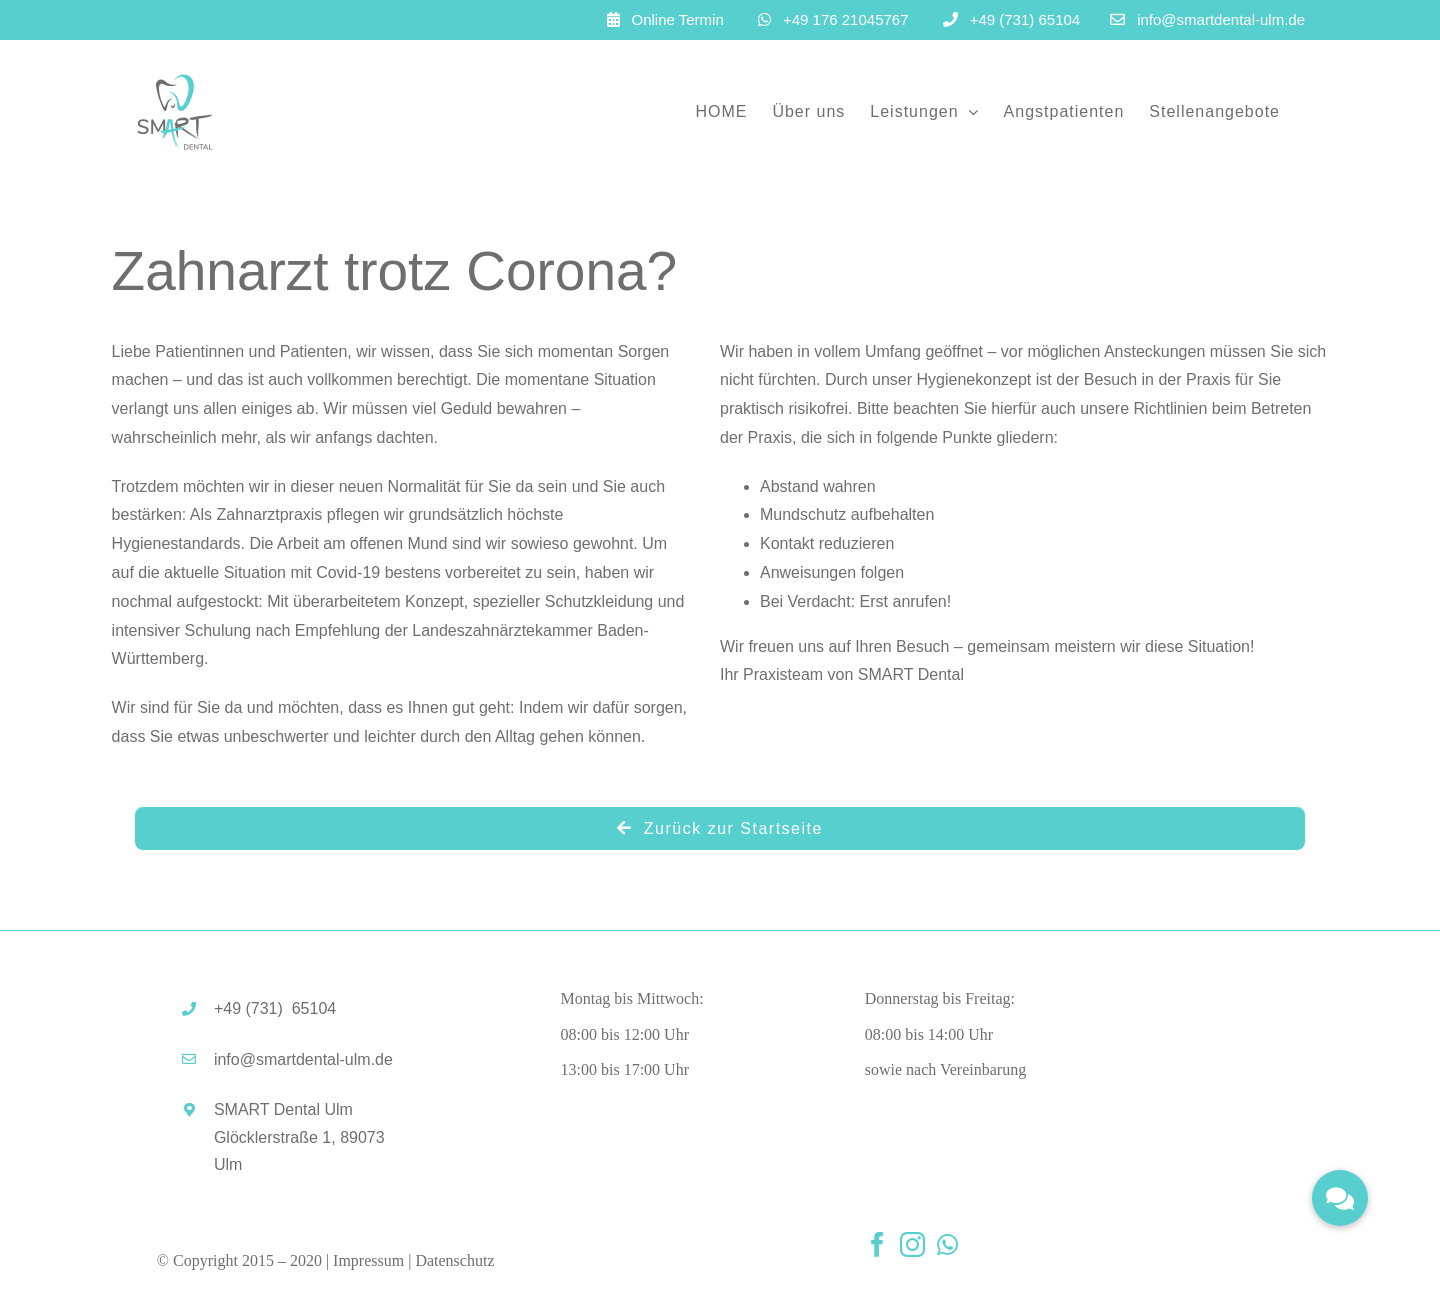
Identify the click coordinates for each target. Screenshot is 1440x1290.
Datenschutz (454, 1260)
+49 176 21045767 (846, 19)
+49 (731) (275, 1008)
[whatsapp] (947, 1244)
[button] (1340, 1198)
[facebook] (877, 1244)
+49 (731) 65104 (1025, 19)
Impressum (368, 1260)
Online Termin (678, 19)
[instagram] (912, 1244)
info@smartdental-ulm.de (1221, 19)
